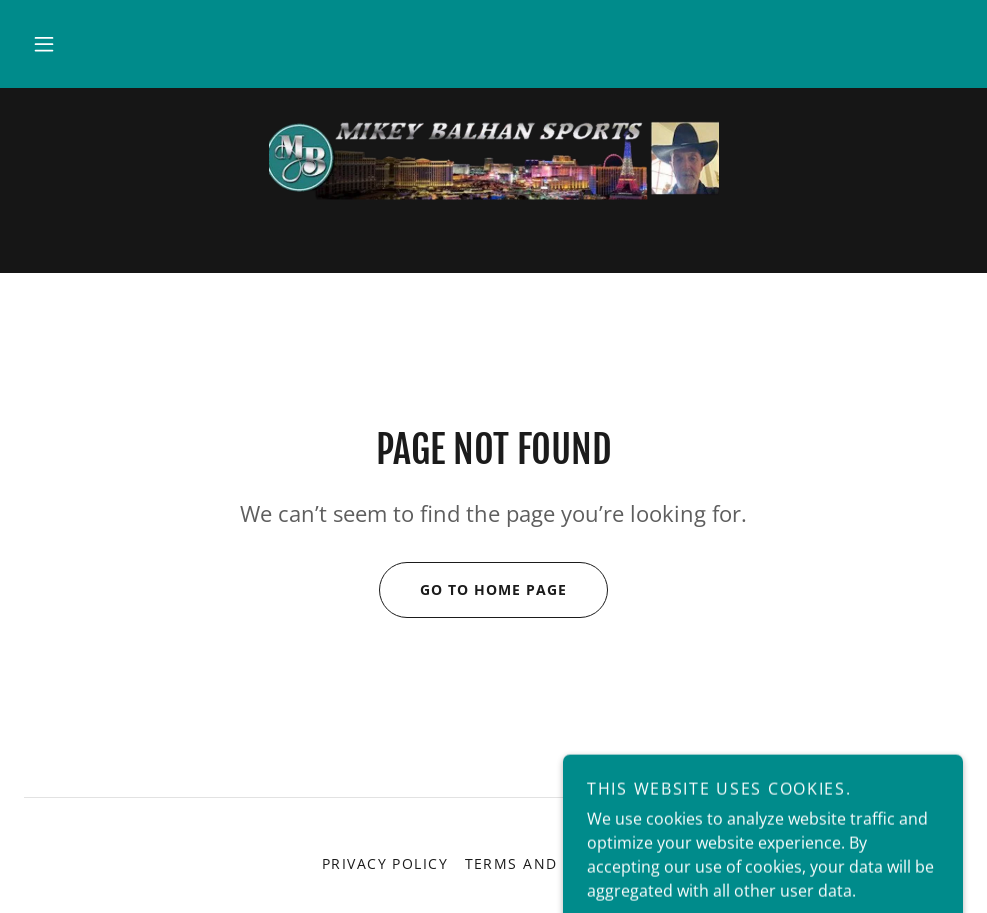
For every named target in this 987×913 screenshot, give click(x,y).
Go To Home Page (473, 590)
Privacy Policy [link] (385, 863)
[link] (493, 160)
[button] (44, 44)
